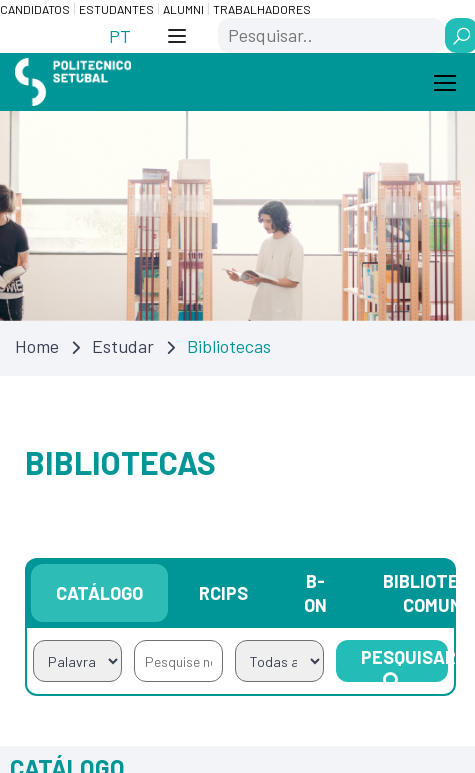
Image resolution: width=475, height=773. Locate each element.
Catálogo (99, 593)
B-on (315, 593)
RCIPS (223, 593)
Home (37, 346)
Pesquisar (404, 664)
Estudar (123, 346)
